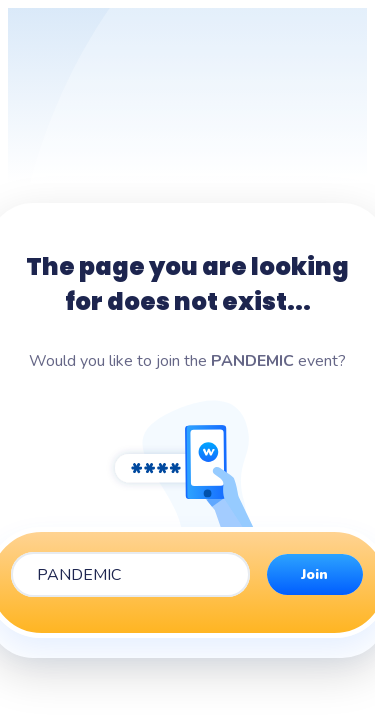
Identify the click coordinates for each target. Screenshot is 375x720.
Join (314, 574)
